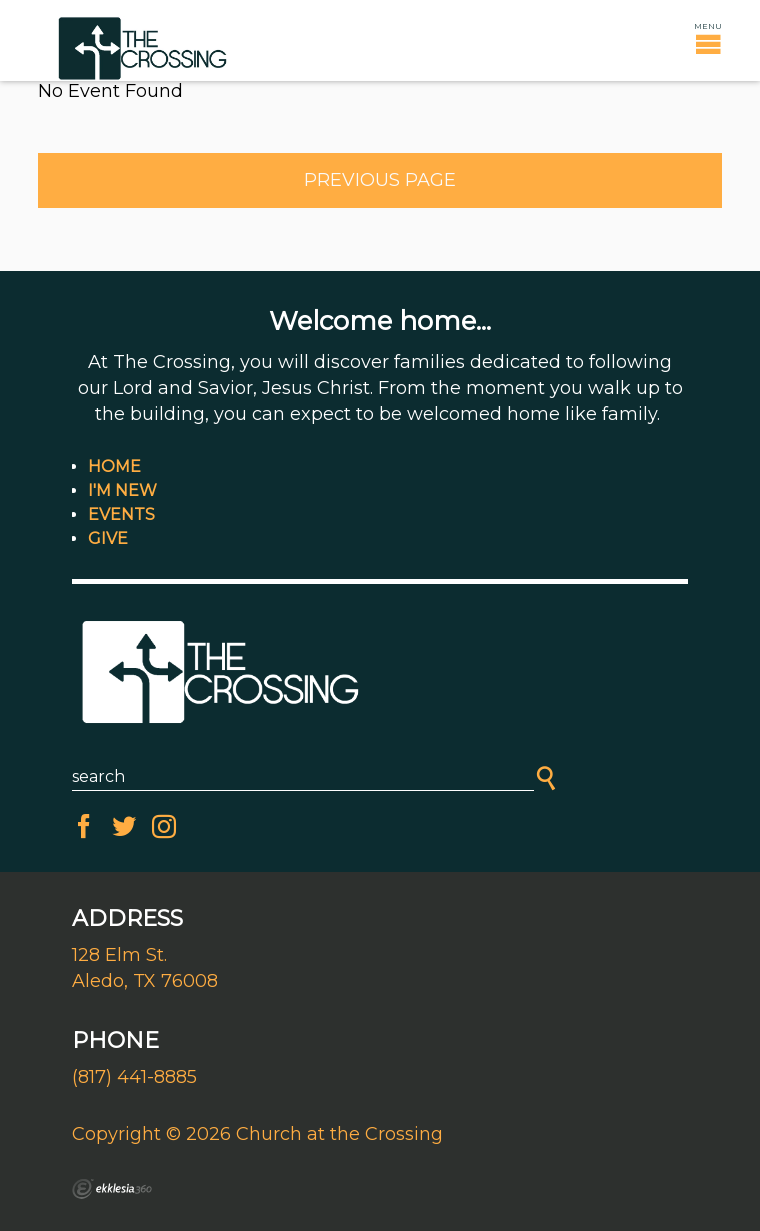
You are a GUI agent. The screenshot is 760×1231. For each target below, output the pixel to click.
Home (114, 466)
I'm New (122, 490)
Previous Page (380, 180)
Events (121, 514)
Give (108, 538)
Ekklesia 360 (112, 1189)
